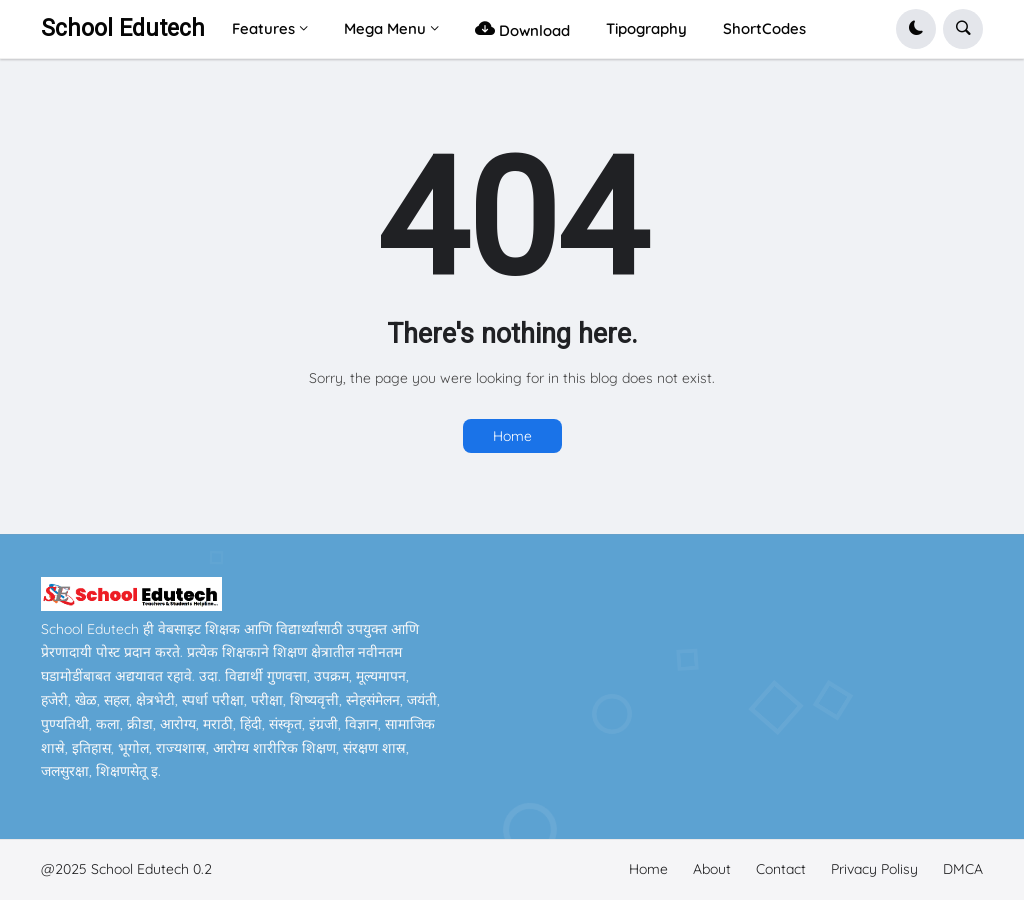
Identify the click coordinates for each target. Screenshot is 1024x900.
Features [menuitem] (263, 28)
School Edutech (123, 28)
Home (512, 436)
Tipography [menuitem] (646, 28)
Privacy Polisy (874, 869)
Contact (781, 869)
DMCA (963, 869)
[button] (916, 29)
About (712, 869)
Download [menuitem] (522, 28)
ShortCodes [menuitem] (764, 28)
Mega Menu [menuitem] (385, 28)
